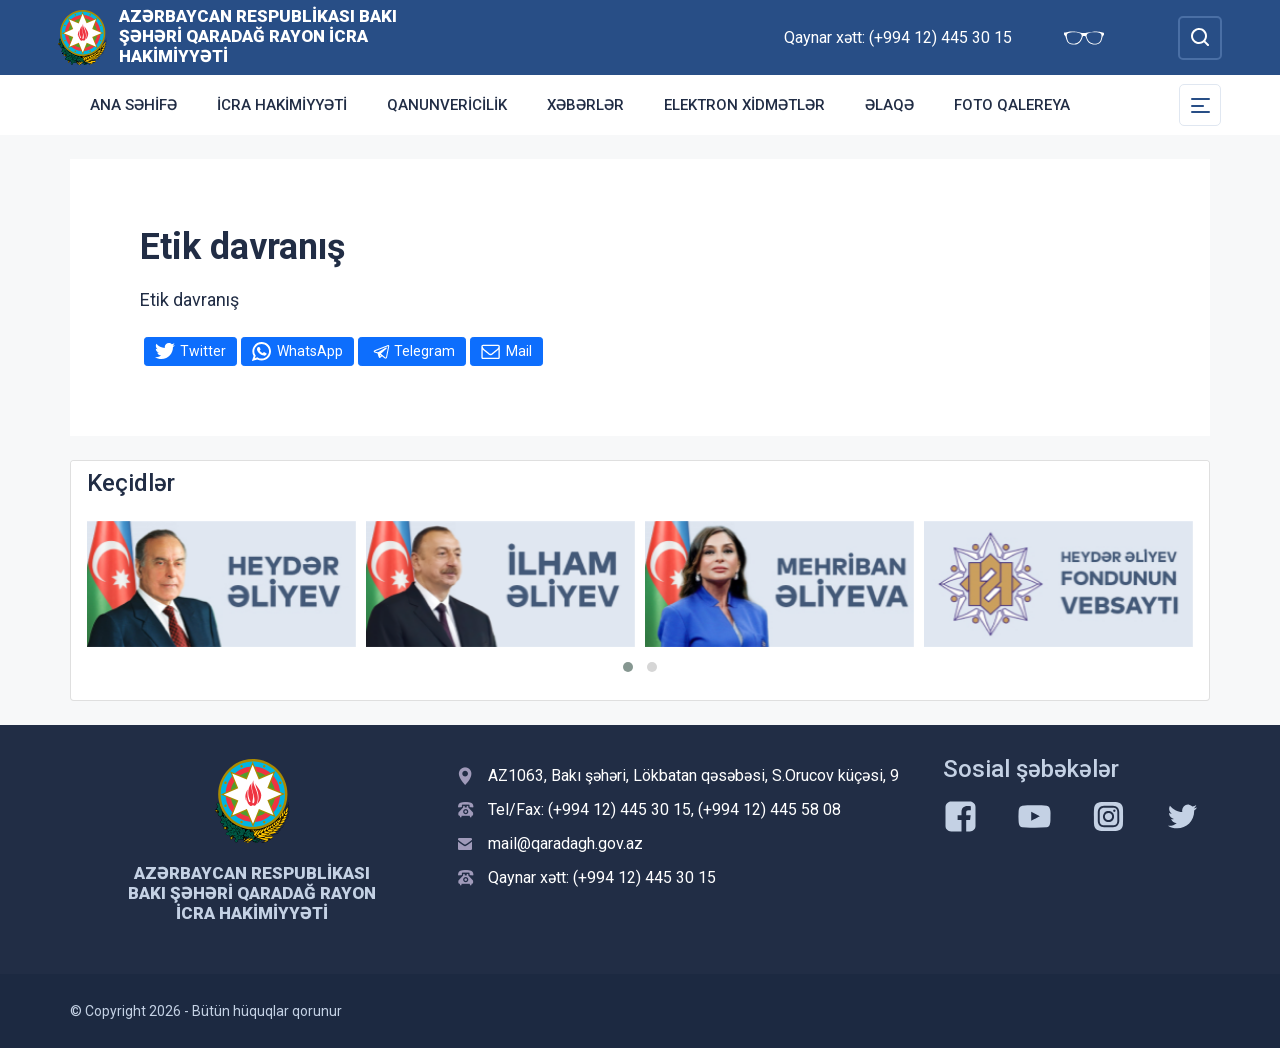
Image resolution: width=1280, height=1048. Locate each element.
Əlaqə (889, 105)
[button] (628, 667)
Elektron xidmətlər (744, 105)
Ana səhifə (133, 105)
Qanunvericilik (447, 105)
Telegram (424, 351)
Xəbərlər (585, 105)
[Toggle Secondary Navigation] (1200, 105)
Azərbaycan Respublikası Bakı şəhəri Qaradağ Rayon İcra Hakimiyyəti (258, 36)
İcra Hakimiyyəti (282, 105)
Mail (519, 351)
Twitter (203, 351)
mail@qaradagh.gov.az (565, 843)
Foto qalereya (1012, 105)
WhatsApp (310, 351)
